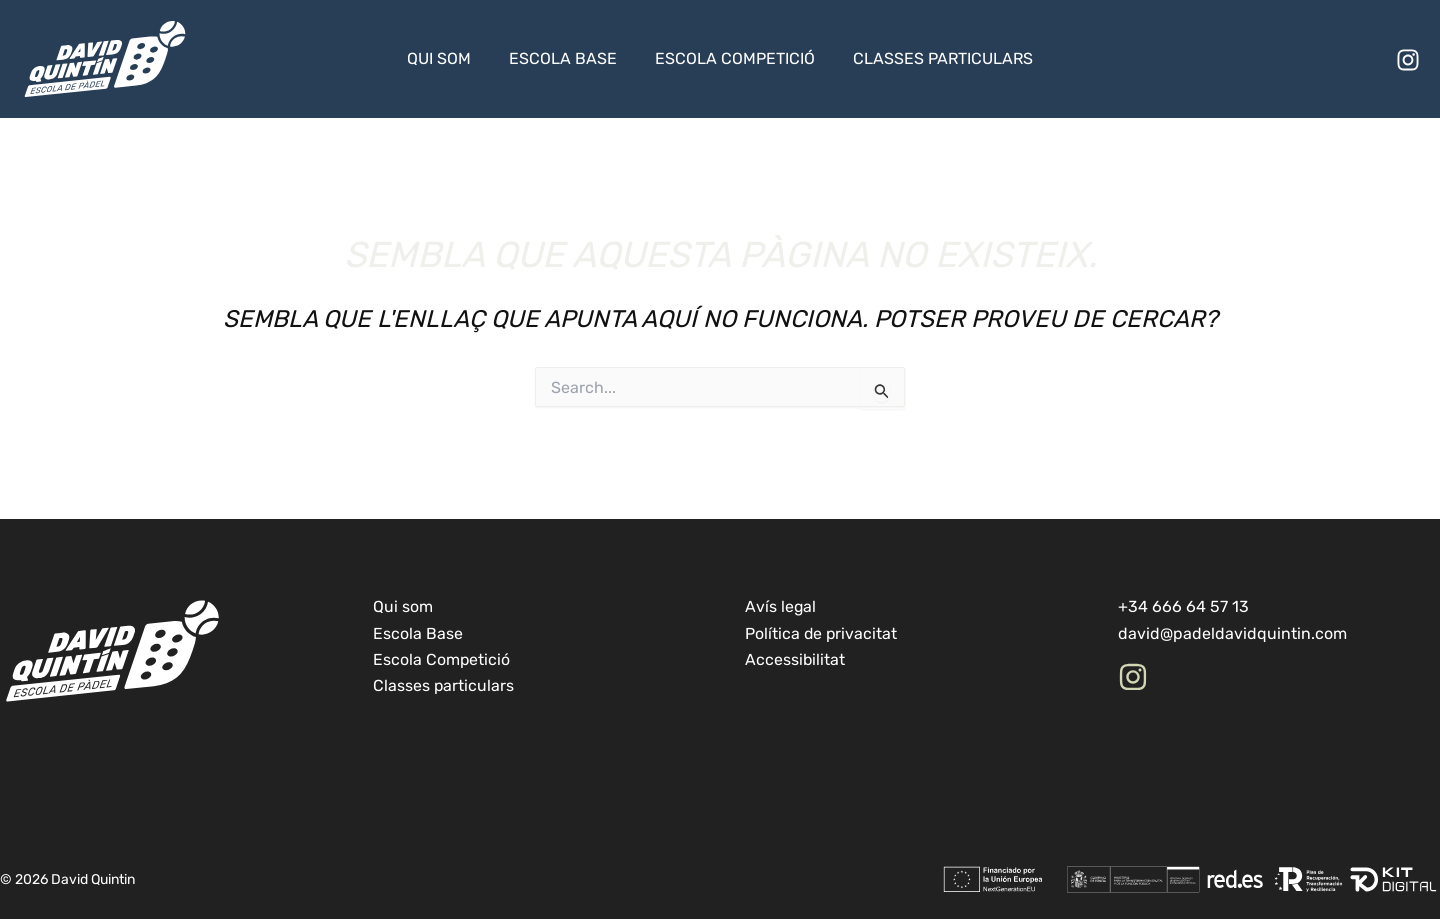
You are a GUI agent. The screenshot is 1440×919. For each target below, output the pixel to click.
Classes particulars (934, 58)
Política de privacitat (822, 633)
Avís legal (781, 606)
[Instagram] (1408, 60)
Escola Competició (732, 58)
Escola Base (566, 58)
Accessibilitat (795, 659)
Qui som (448, 58)
